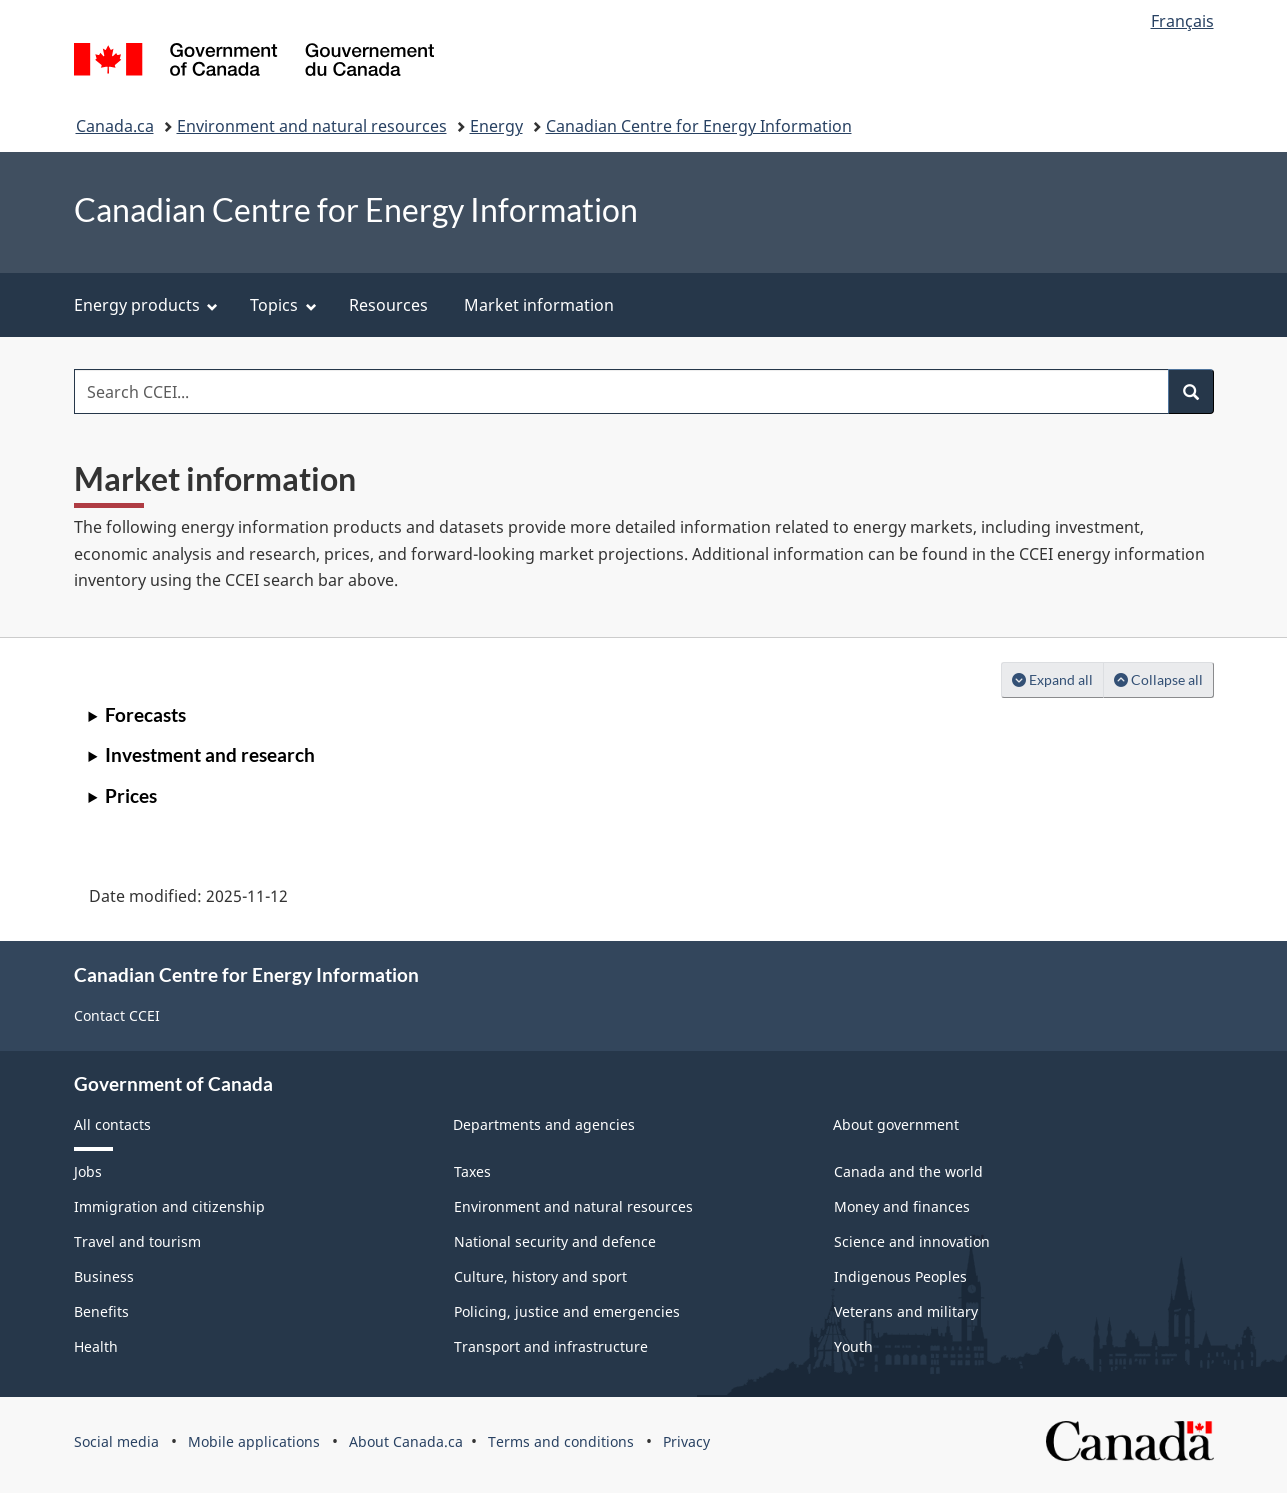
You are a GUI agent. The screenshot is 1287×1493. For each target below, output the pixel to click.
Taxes (472, 1171)
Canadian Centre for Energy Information (699, 126)
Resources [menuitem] (388, 305)
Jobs (88, 1171)
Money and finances (902, 1206)
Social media (116, 1441)
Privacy (686, 1441)
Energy (496, 126)
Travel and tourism (137, 1241)
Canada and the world (908, 1171)
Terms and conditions (561, 1441)
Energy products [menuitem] (146, 305)
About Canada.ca (406, 1441)
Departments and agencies (544, 1124)
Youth (853, 1346)
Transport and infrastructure (551, 1346)
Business (104, 1276)
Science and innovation (912, 1241)
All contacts (112, 1124)
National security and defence (555, 1241)
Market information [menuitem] (539, 305)
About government (896, 1124)
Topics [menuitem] (283, 305)
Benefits (101, 1311)
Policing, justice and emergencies (567, 1311)
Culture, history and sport (540, 1276)
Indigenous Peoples (900, 1276)
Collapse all (1164, 678)
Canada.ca (115, 126)
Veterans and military (906, 1311)
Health (96, 1346)
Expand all (1058, 678)
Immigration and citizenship (169, 1206)
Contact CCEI (117, 1015)
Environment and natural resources (312, 126)
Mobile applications (254, 1441)
